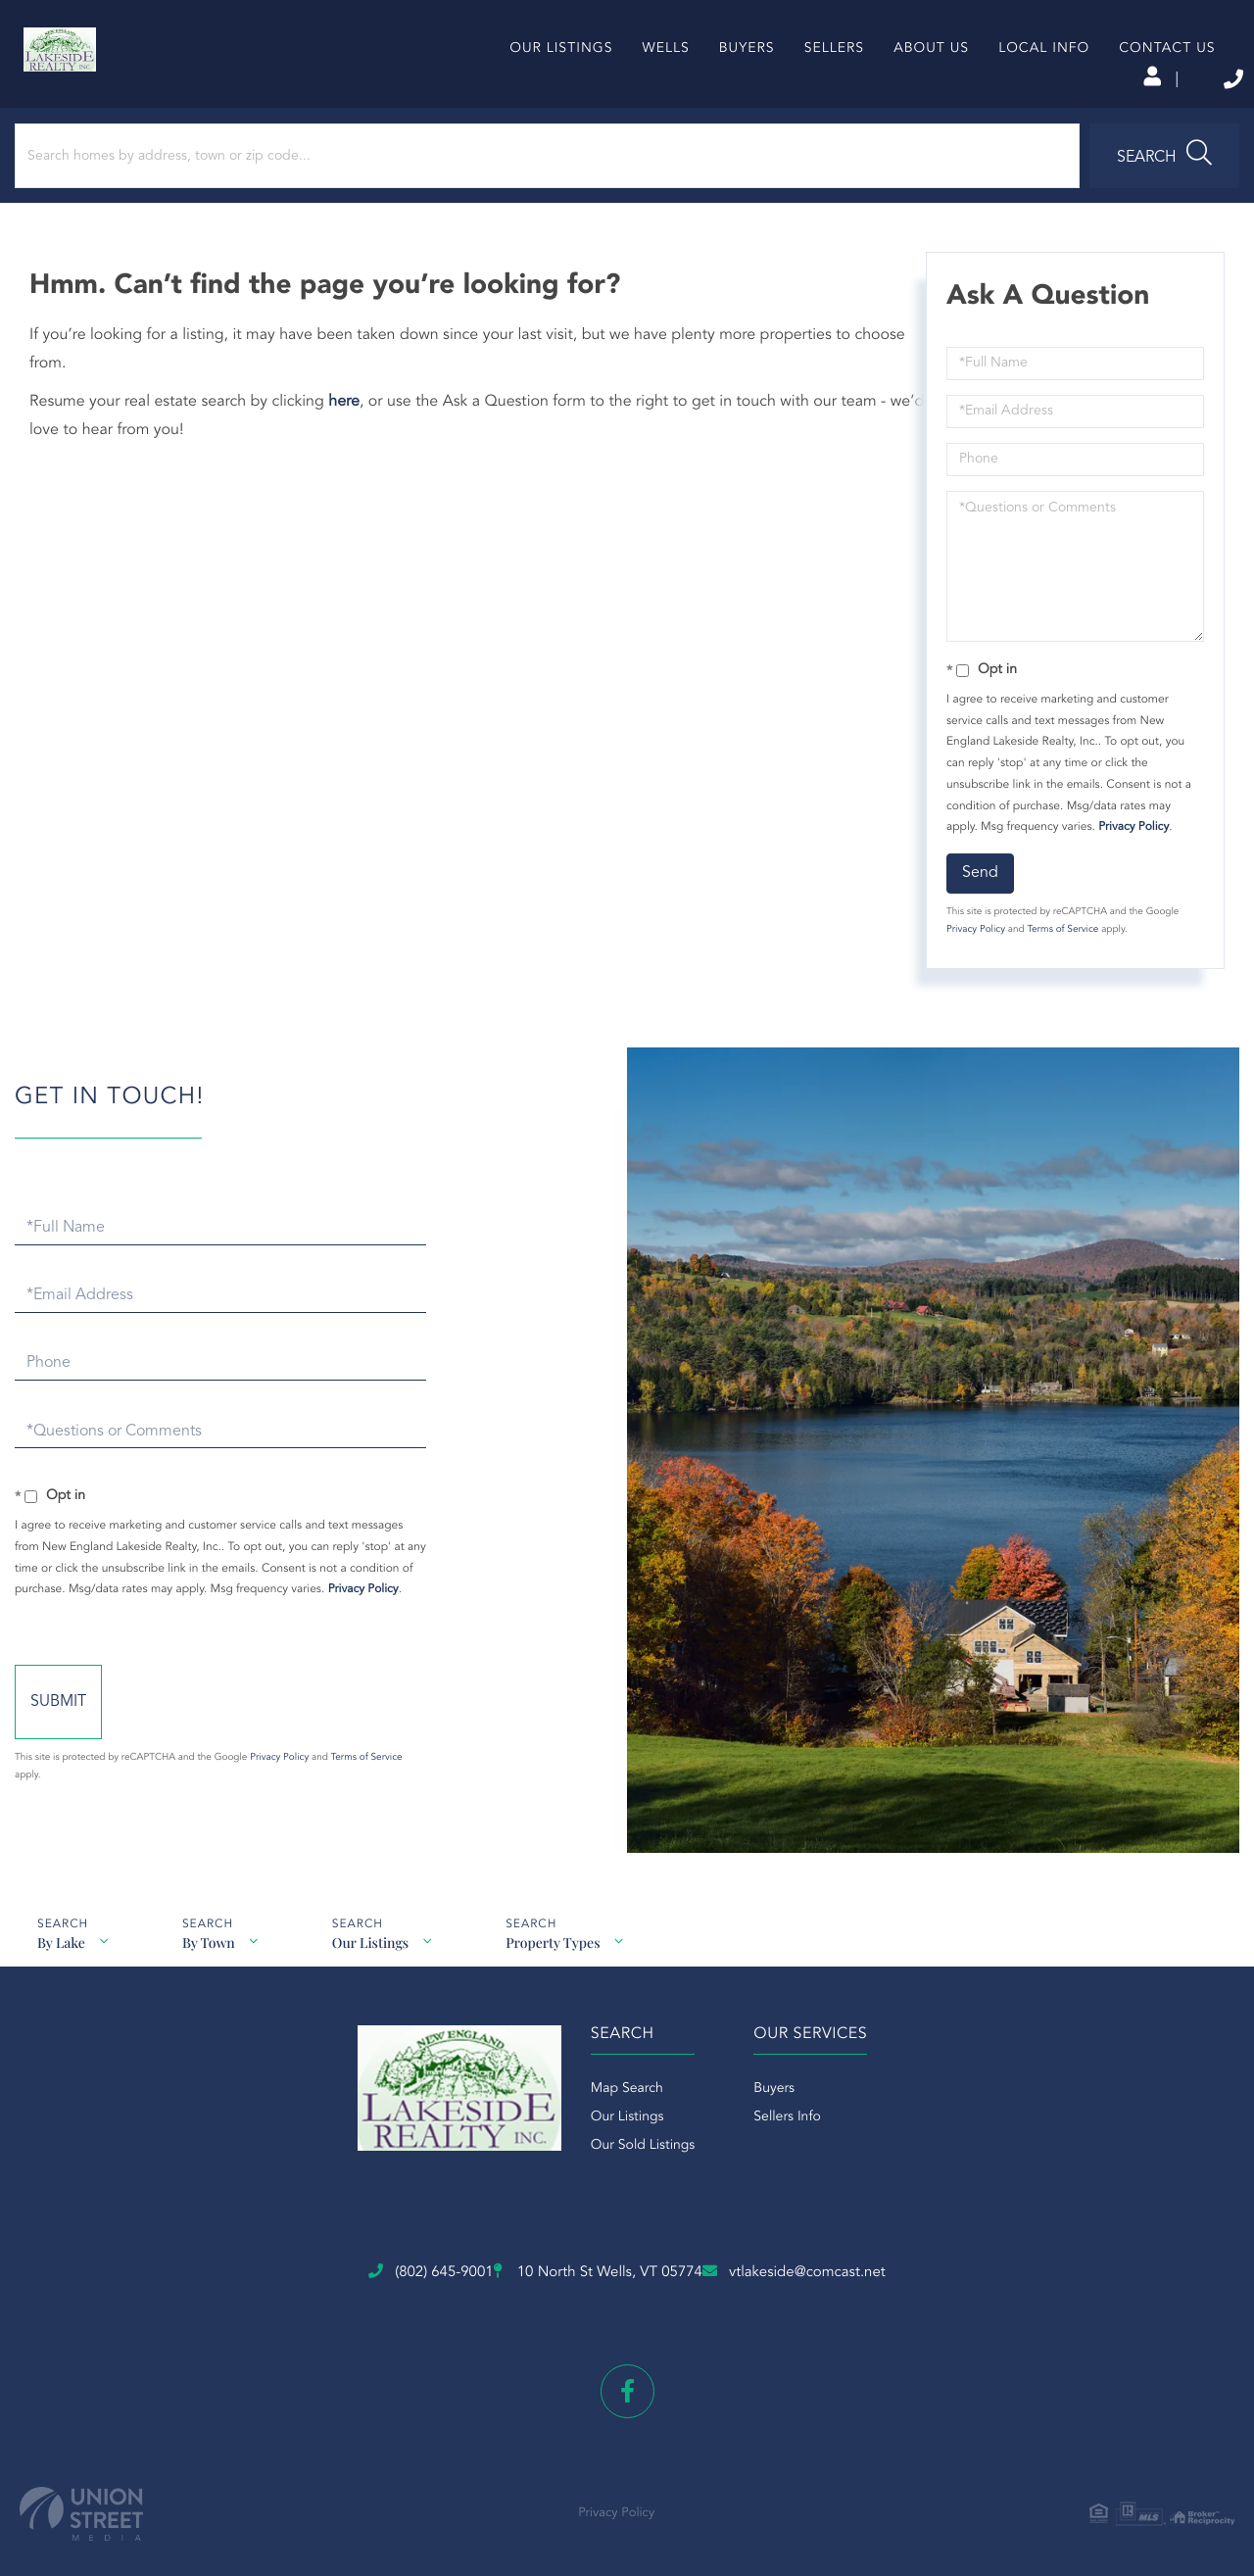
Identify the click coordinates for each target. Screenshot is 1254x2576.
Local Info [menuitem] (1010, 112)
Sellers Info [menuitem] (787, 2185)
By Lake (58, 1965)
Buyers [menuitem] (713, 112)
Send (973, 927)
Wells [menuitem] (631, 112)
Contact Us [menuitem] (1133, 112)
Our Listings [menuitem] (527, 112)
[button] (542, 209)
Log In (923, 79)
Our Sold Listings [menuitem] (613, 2213)
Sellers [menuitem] (800, 112)
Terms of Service (1055, 984)
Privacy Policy (1126, 881)
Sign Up (1010, 79)
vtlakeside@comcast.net (911, 2295)
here (358, 455)
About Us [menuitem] (898, 112)
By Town (210, 1965)
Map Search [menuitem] (597, 2156)
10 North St (588, 2295)
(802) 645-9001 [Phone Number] (1125, 78)
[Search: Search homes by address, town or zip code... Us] (263, 209)
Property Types (564, 1965)
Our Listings (377, 1965)
